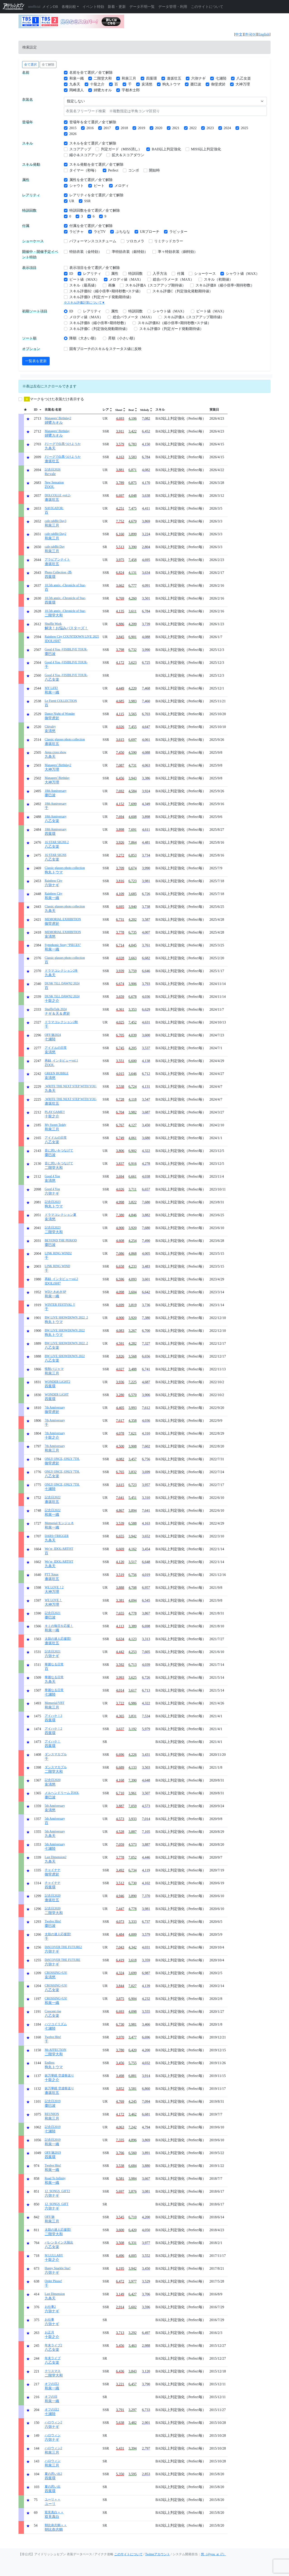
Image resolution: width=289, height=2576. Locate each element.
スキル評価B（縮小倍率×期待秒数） (225, 285)
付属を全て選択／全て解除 (91, 226)
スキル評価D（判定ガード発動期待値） (101, 297)
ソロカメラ (135, 241)
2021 (175, 128)
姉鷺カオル (103, 90)
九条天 (74, 84)
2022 (193, 128)
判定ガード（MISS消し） (121, 149)
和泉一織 (76, 78)
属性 (114, 273)
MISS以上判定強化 (206, 149)
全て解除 (48, 64)
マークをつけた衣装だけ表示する (54, 399)
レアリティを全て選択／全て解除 (96, 195)
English (263, 34)
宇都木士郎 (131, 90)
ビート (99, 186)
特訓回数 (135, 273)
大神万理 (242, 84)
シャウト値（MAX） (242, 273)
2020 (158, 128)
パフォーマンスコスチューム (92, 241)
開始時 (154, 170)
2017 (107, 128)
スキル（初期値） (218, 279)
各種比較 (69, 7)
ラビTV (100, 232)
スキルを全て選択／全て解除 (92, 143)
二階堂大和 (103, 78)
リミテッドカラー (168, 241)
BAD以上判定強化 (166, 149)
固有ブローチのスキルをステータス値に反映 (105, 349)
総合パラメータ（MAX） (173, 279)
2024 (227, 128)
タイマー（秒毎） (83, 170)
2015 (73, 128)
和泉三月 (129, 78)
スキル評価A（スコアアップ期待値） (155, 285)
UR (71, 201)
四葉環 (151, 78)
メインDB (50, 7)
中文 (238, 34)
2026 (73, 134)
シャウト (76, 186)
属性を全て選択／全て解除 (91, 180)
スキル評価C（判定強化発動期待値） (182, 291)
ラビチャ (76, 232)
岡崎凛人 (76, 90)
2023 (210, 128)
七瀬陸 (221, 78)
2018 (124, 128)
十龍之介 (97, 84)
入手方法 (160, 273)
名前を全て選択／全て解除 (91, 72)
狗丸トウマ (171, 84)
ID (71, 273)
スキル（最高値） (83, 285)
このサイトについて (207, 7)
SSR (87, 201)
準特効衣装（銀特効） (130, 252)
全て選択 (30, 64)
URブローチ (149, 232)
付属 (180, 273)
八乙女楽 (243, 78)
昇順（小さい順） (122, 338)
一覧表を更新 (36, 361)
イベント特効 (93, 7)
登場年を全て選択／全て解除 (92, 122)
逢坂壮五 (174, 78)
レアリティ (92, 273)
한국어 (250, 34)
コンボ (133, 170)
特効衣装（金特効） (85, 252)
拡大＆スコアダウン (128, 155)
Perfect (113, 170)
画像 (111, 285)
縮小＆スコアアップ (85, 155)
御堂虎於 (218, 84)
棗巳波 (195, 84)
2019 (141, 128)
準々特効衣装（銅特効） (178, 252)
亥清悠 (147, 84)
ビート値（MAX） (84, 279)
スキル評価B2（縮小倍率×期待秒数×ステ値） (106, 291)
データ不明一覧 (142, 7)
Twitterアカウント (157, 2554)
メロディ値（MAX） (126, 279)
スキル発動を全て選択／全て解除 (96, 164)
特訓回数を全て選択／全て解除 (94, 210)
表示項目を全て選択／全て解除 (94, 268)
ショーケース (205, 273)
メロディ (121, 186)
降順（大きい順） (83, 338)
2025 (244, 128)
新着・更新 (117, 7)
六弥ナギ (198, 78)
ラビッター (178, 232)
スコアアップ (80, 149)
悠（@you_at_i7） (213, 2554)
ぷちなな (123, 232)
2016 (90, 128)
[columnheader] (37, 409)
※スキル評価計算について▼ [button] (84, 302)
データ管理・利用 (172, 7)
